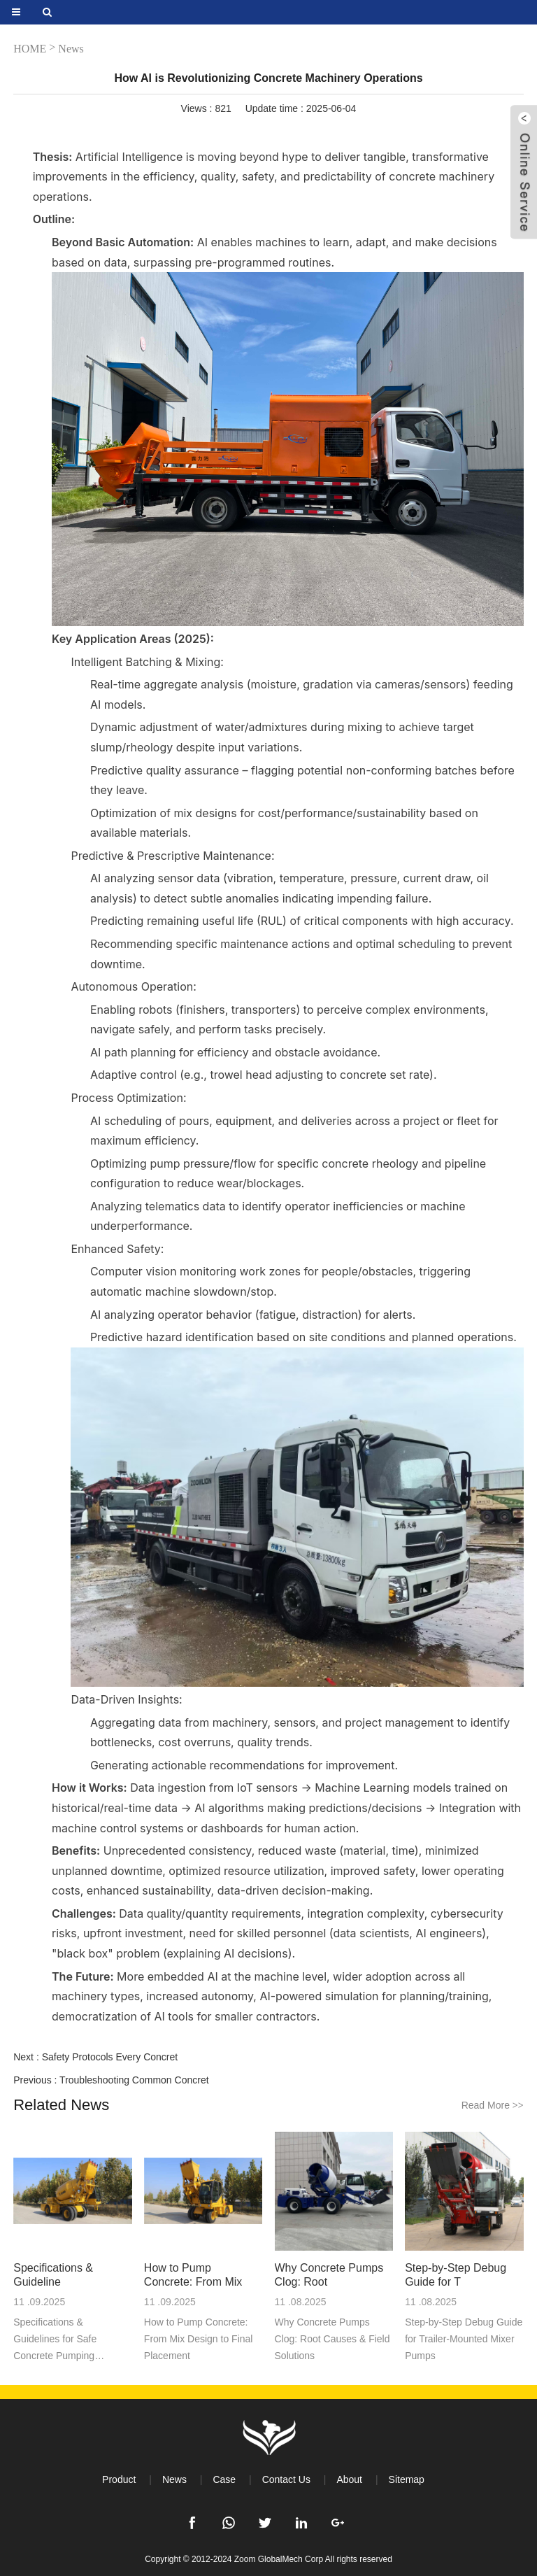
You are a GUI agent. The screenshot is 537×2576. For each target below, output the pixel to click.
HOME (29, 49)
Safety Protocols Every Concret (110, 2056)
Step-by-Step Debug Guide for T (455, 2275)
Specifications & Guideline (53, 2275)
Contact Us (286, 2479)
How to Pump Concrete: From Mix (193, 2275)
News (70, 49)
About (349, 2479)
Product (119, 2479)
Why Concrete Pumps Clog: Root (329, 2275)
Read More (492, 2105)
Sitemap (406, 2479)
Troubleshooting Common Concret (133, 2080)
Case (224, 2479)
